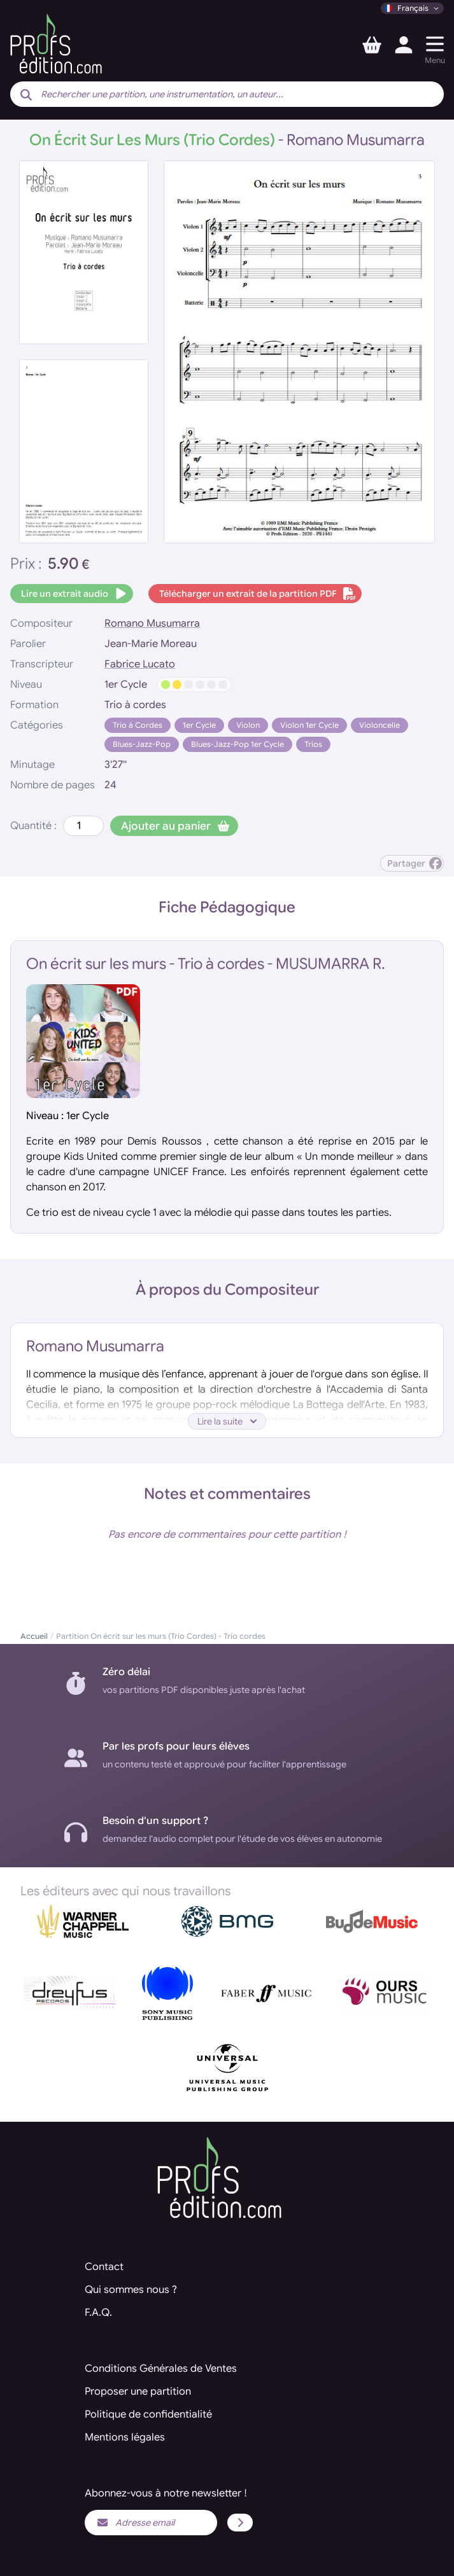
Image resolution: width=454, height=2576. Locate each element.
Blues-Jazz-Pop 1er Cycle (237, 744)
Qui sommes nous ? (131, 2289)
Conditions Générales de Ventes (161, 2368)
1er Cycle (199, 725)
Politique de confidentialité (148, 2414)
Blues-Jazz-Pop (142, 744)
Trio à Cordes (137, 725)
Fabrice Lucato (139, 664)
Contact (104, 2266)
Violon (248, 725)
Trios (313, 744)
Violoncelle (379, 725)
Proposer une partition (138, 2391)
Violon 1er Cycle (309, 725)
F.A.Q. (98, 2312)
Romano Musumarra (152, 623)
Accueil (34, 1636)
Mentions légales (125, 2437)
